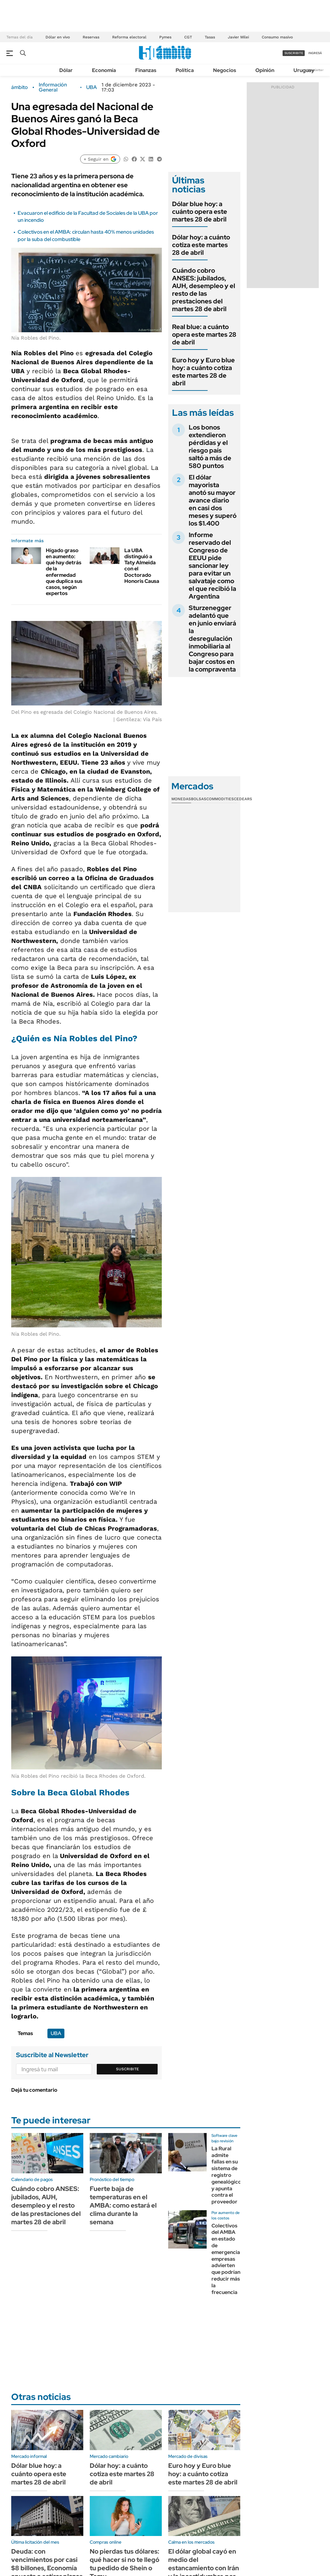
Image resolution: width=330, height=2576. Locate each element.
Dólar (66, 70)
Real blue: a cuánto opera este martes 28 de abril (204, 334)
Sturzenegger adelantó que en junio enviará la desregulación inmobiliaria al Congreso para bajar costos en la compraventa (212, 638)
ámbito (19, 87)
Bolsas (198, 799)
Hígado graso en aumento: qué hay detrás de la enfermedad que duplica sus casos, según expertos (64, 572)
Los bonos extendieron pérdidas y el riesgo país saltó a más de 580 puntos (210, 446)
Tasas (210, 37)
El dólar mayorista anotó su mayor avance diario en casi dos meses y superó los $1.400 (212, 500)
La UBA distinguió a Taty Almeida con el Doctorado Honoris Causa (141, 565)
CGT (188, 37)
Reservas (91, 37)
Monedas (181, 799)
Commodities (220, 799)
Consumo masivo (277, 37)
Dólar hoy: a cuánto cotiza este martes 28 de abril (201, 245)
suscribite (294, 53)
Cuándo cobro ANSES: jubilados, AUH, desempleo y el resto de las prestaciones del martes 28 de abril (203, 289)
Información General (53, 87)
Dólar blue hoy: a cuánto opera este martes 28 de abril (199, 211)
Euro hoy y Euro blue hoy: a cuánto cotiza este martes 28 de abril (203, 371)
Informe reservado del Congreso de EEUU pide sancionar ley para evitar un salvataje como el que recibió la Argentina (212, 565)
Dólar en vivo (57, 37)
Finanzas (145, 70)
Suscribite (127, 2069)
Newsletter (315, 70)
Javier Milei (238, 37)
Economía (104, 70)
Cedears (243, 799)
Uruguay (303, 70)
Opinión (264, 70)
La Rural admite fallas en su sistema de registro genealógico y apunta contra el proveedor (226, 2175)
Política (185, 70)
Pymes (165, 37)
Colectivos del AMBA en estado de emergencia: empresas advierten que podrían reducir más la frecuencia (226, 2259)
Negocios (224, 70)
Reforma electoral (129, 37)
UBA (91, 87)
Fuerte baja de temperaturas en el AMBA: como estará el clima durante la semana (123, 2205)
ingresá (315, 53)
